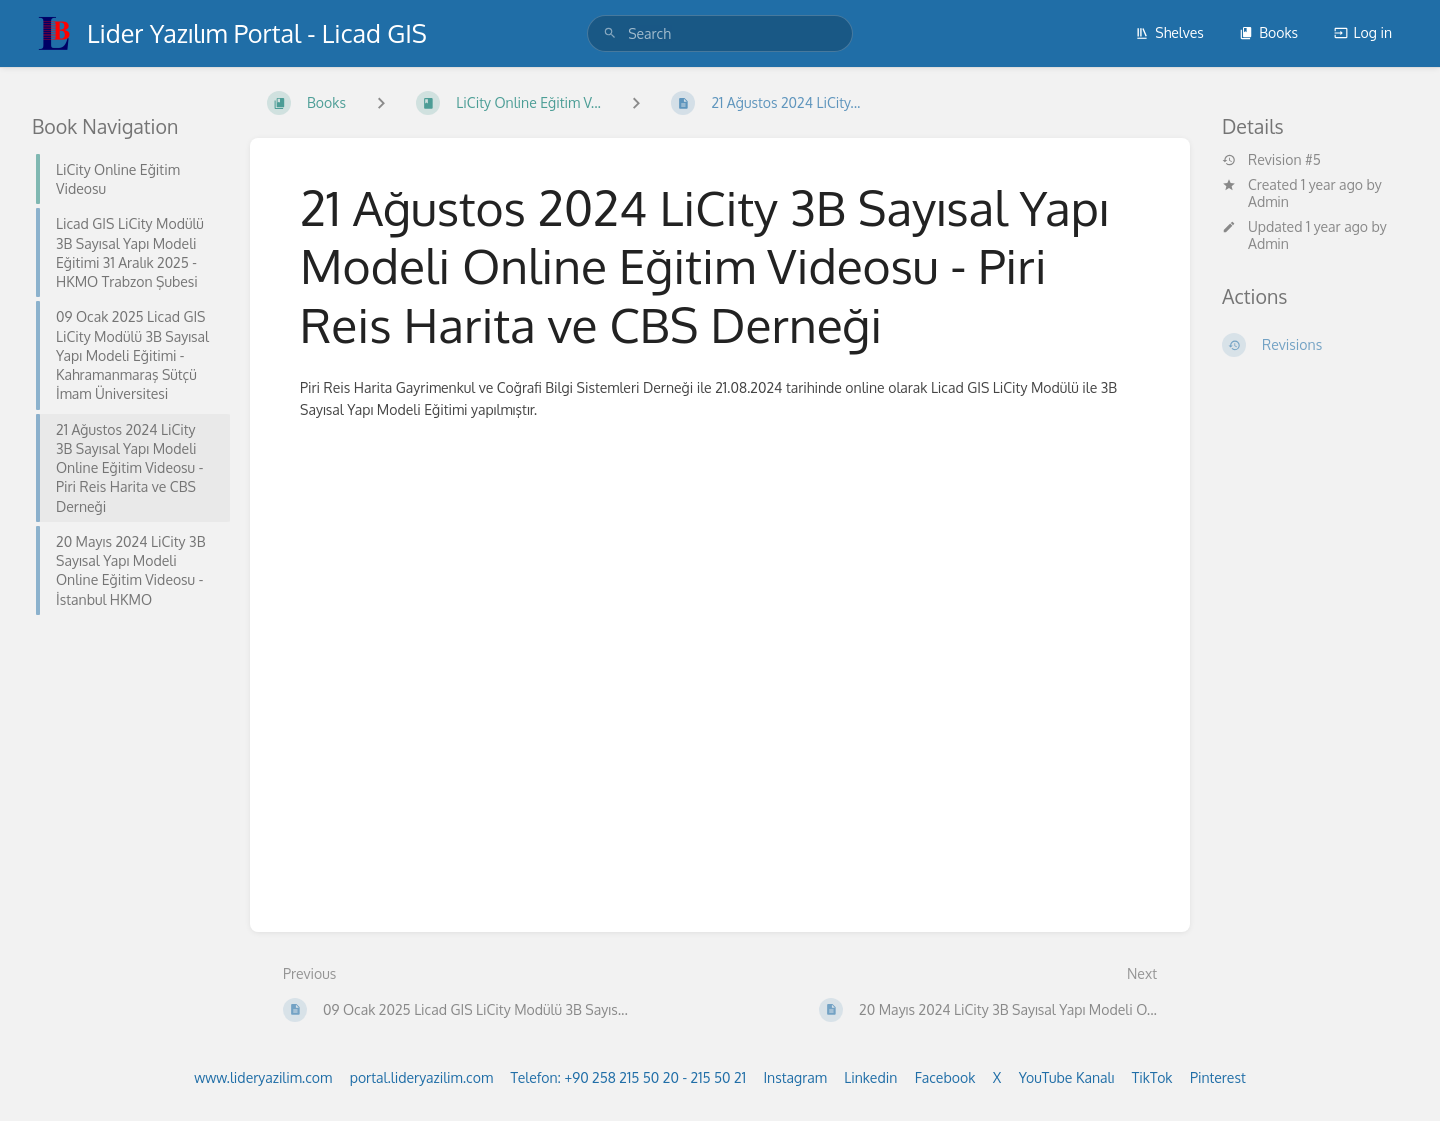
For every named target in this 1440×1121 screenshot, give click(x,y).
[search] (720, 33)
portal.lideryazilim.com (421, 1077)
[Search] (610, 33)
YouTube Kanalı (1067, 1077)
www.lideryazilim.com (263, 1077)
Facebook (945, 1077)
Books (1268, 32)
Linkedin (870, 1077)
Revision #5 (1271, 160)
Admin (1268, 201)
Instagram (794, 1077)
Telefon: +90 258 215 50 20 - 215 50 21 (628, 1077)
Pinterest (1218, 1077)
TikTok (1152, 1077)
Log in (1363, 32)
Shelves (1169, 32)
